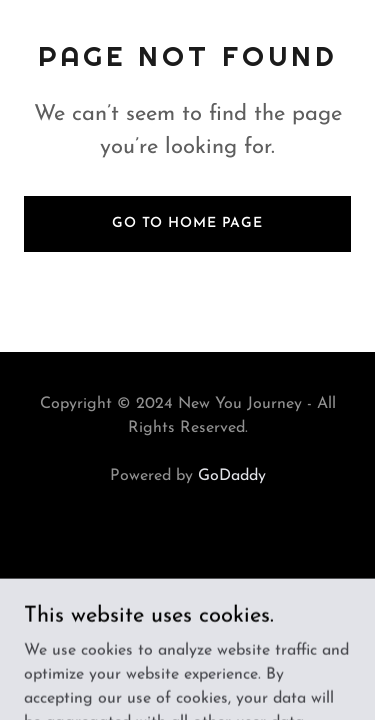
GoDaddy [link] (232, 476)
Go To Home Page (187, 223)
